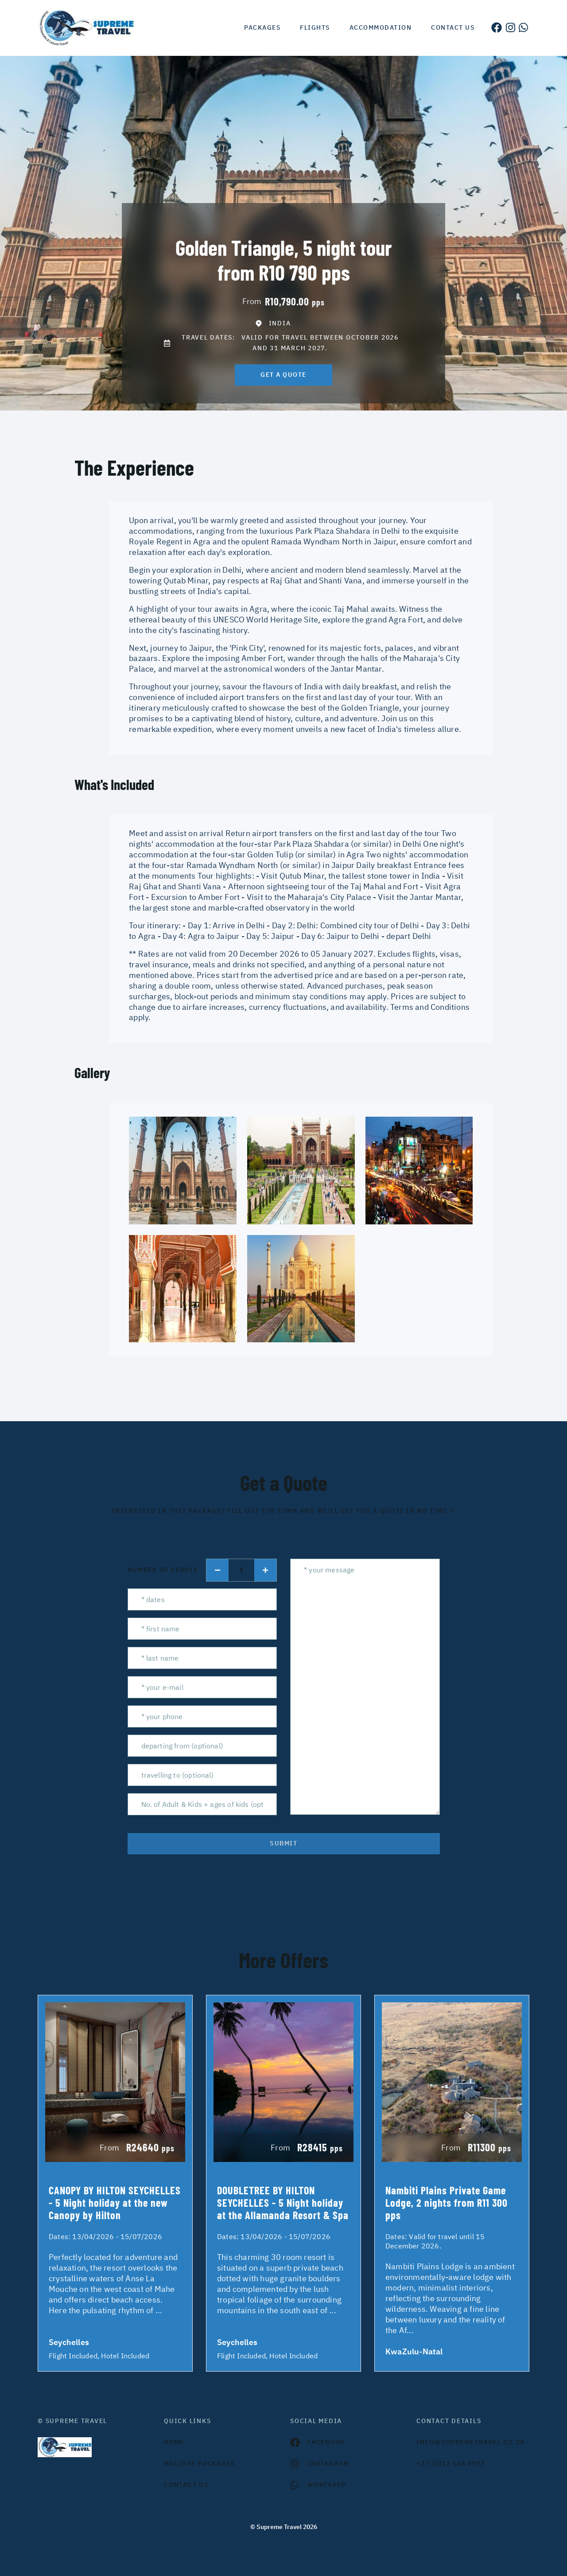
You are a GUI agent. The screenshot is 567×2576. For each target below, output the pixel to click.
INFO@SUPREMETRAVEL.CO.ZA (470, 2442)
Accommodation (381, 27)
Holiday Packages (199, 2463)
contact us (186, 2485)
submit (283, 1843)
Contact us (452, 27)
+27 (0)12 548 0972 (450, 2463)
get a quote (283, 375)
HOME (174, 2442)
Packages (262, 27)
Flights (315, 27)
